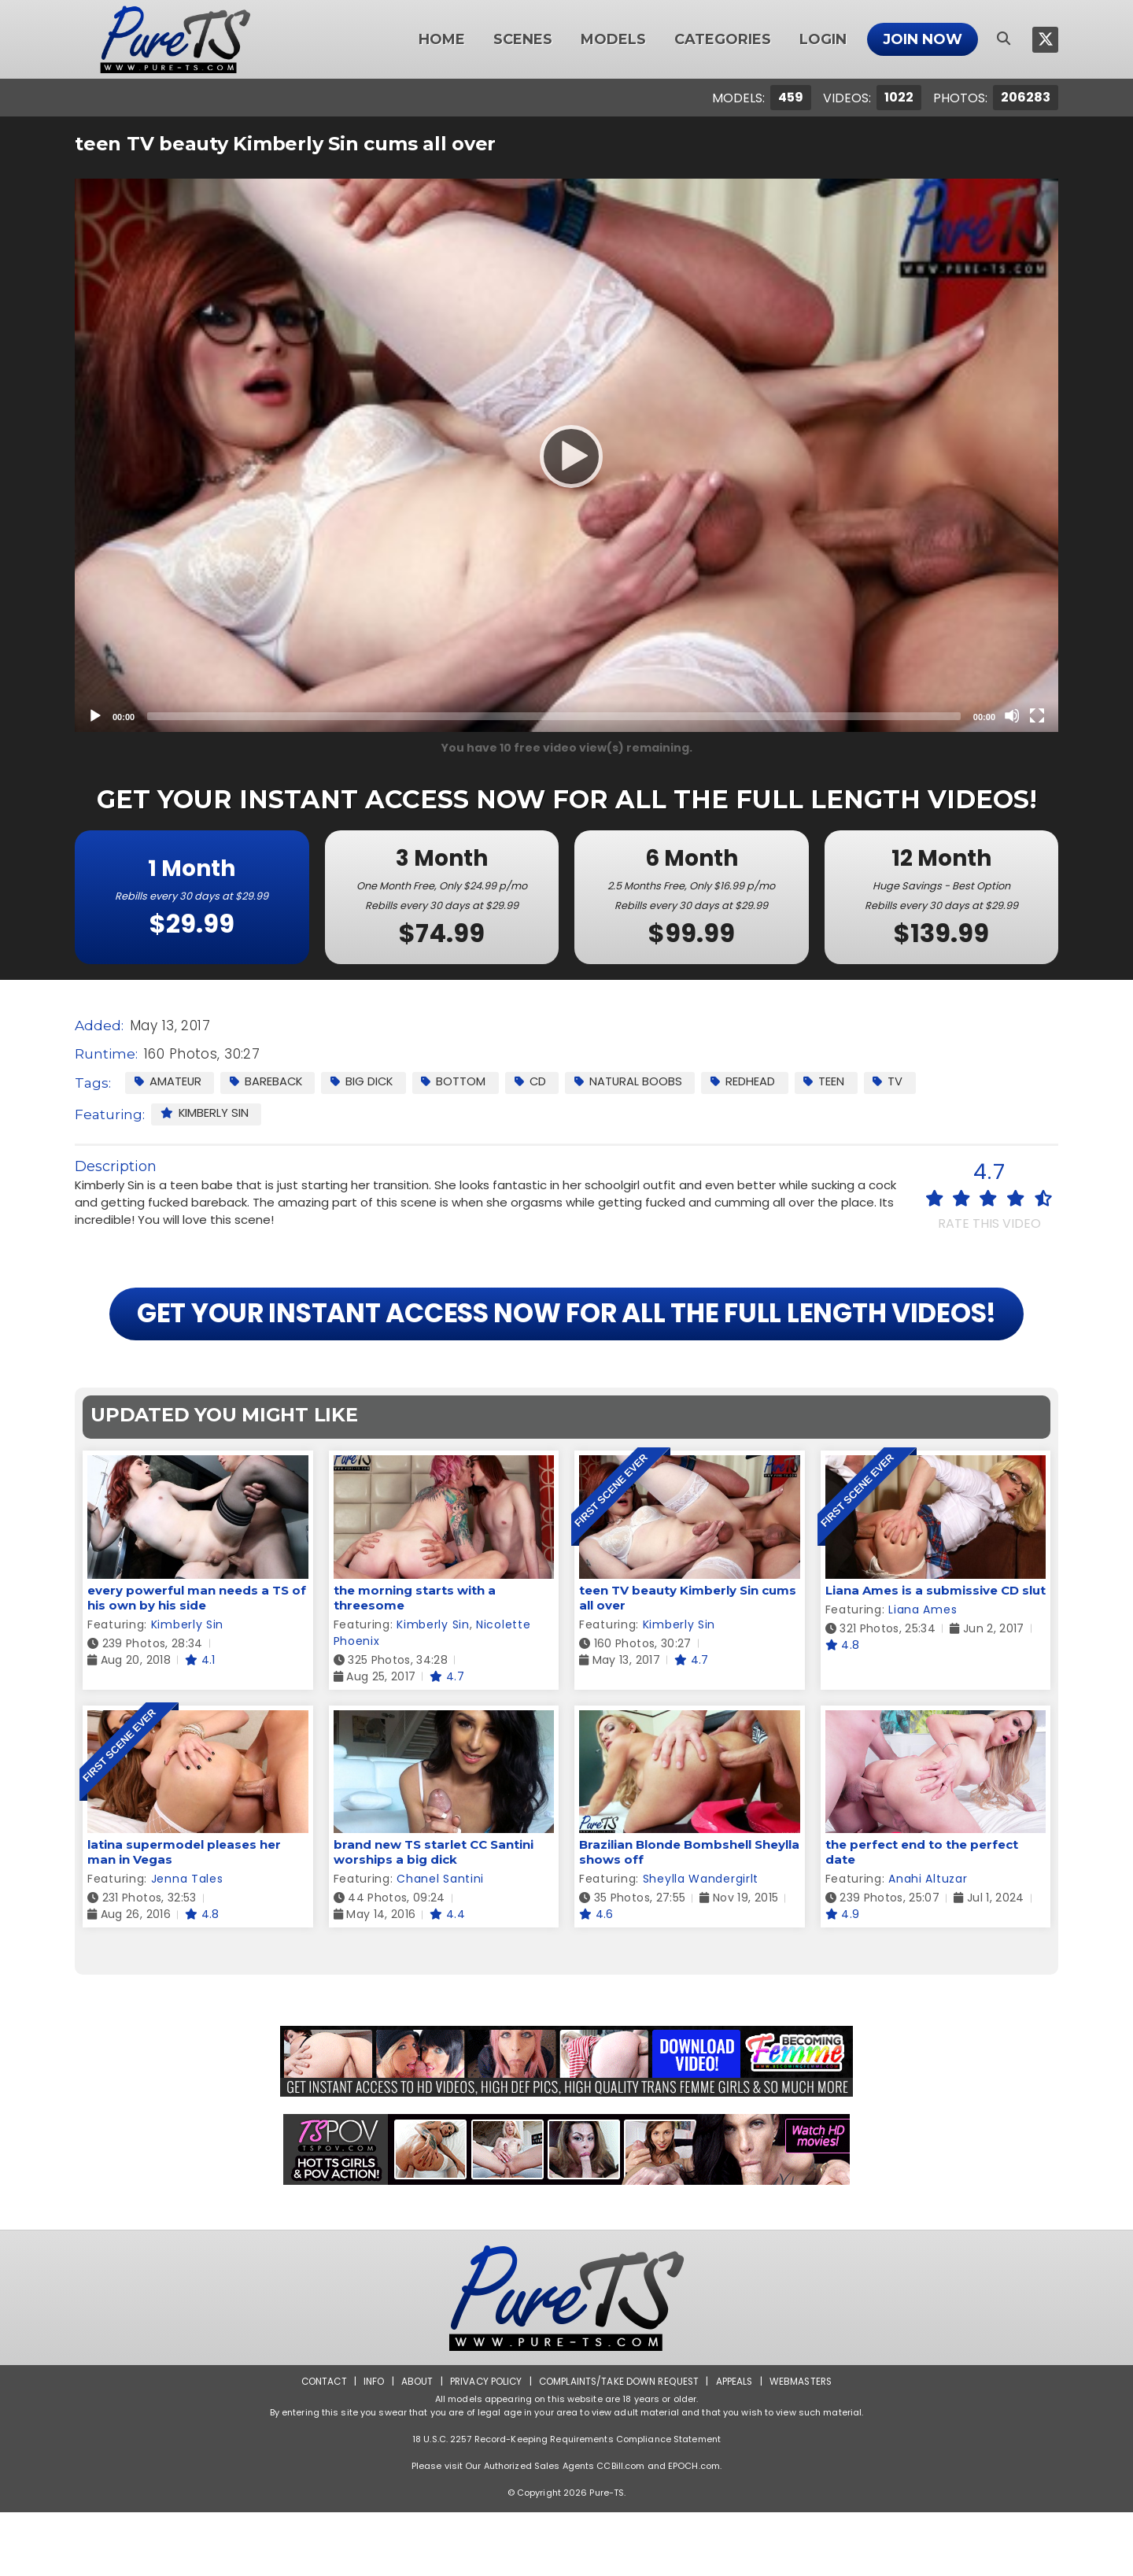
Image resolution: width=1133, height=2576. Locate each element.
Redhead (752, 1082)
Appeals (736, 2445)
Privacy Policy (484, 2445)
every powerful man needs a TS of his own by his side (196, 1661)
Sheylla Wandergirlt (700, 1942)
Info (370, 2445)
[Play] (566, 455)
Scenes (522, 39)
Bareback (268, 1082)
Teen (834, 1082)
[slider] (554, 716)
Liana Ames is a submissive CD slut (935, 1653)
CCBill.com (620, 2529)
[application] (566, 455)
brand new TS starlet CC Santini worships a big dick (433, 1916)
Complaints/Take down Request (619, 2445)
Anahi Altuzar (927, 1942)
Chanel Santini (440, 1942)
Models (613, 39)
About (414, 2445)
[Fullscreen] (1037, 715)
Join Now (922, 39)
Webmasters (804, 2445)
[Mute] (1012, 715)
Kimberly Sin (205, 1113)
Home (442, 39)
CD (537, 1082)
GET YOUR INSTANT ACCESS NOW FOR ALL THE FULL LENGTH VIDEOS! (566, 1345)
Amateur (168, 1082)
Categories (722, 39)
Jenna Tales (187, 1942)
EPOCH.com (694, 2529)
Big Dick (366, 1082)
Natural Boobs (636, 1082)
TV (898, 1082)
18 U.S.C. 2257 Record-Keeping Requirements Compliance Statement (566, 2503)
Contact (320, 2445)
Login (823, 39)
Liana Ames (922, 1673)
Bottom (459, 1082)
